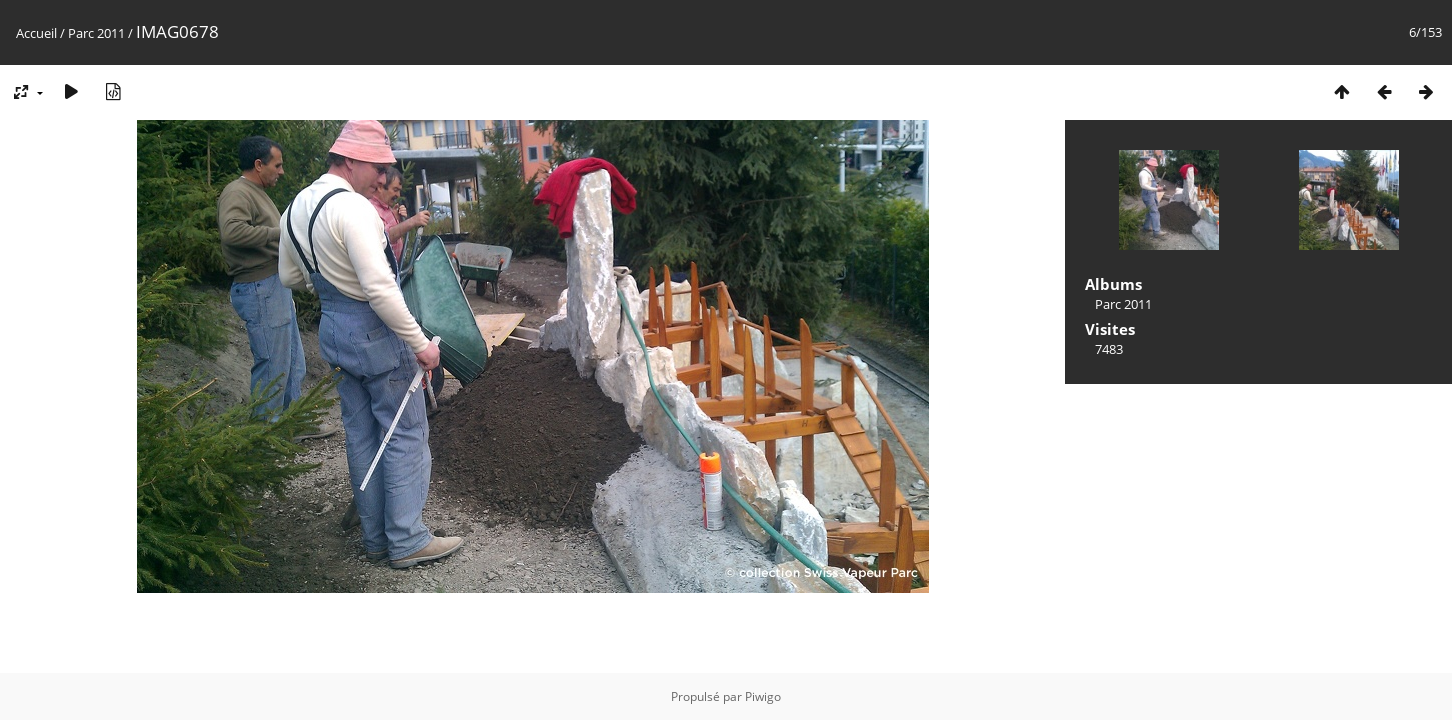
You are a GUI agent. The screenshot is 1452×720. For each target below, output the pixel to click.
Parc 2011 (96, 33)
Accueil (36, 33)
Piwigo (763, 696)
